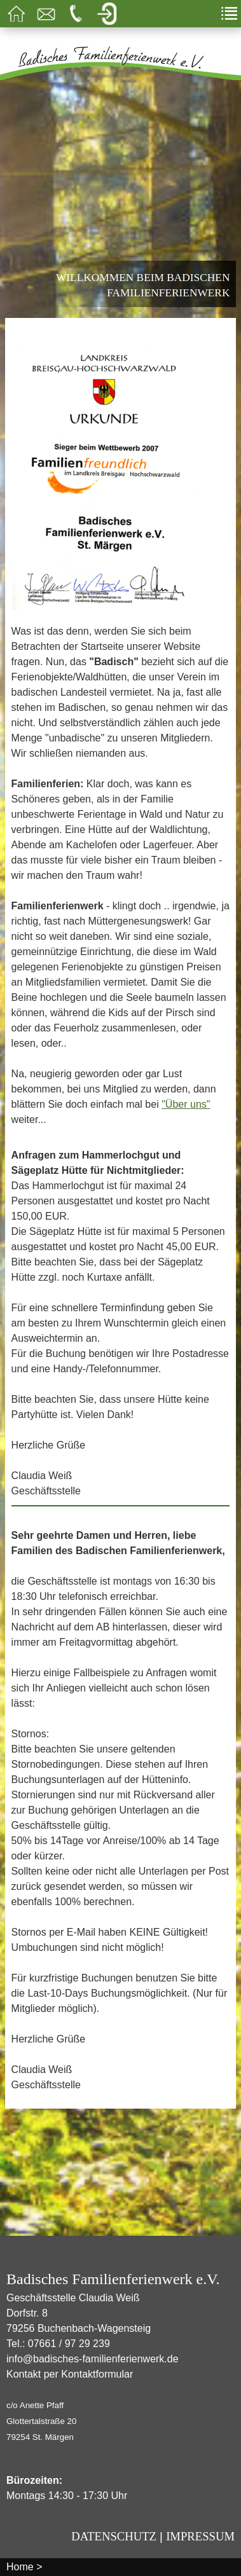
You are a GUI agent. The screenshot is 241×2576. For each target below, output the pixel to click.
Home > (24, 2566)
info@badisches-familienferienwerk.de (92, 2358)
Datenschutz (113, 2536)
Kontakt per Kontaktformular (69, 2374)
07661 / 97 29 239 (69, 2343)
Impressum (200, 2536)
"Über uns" (186, 1104)
